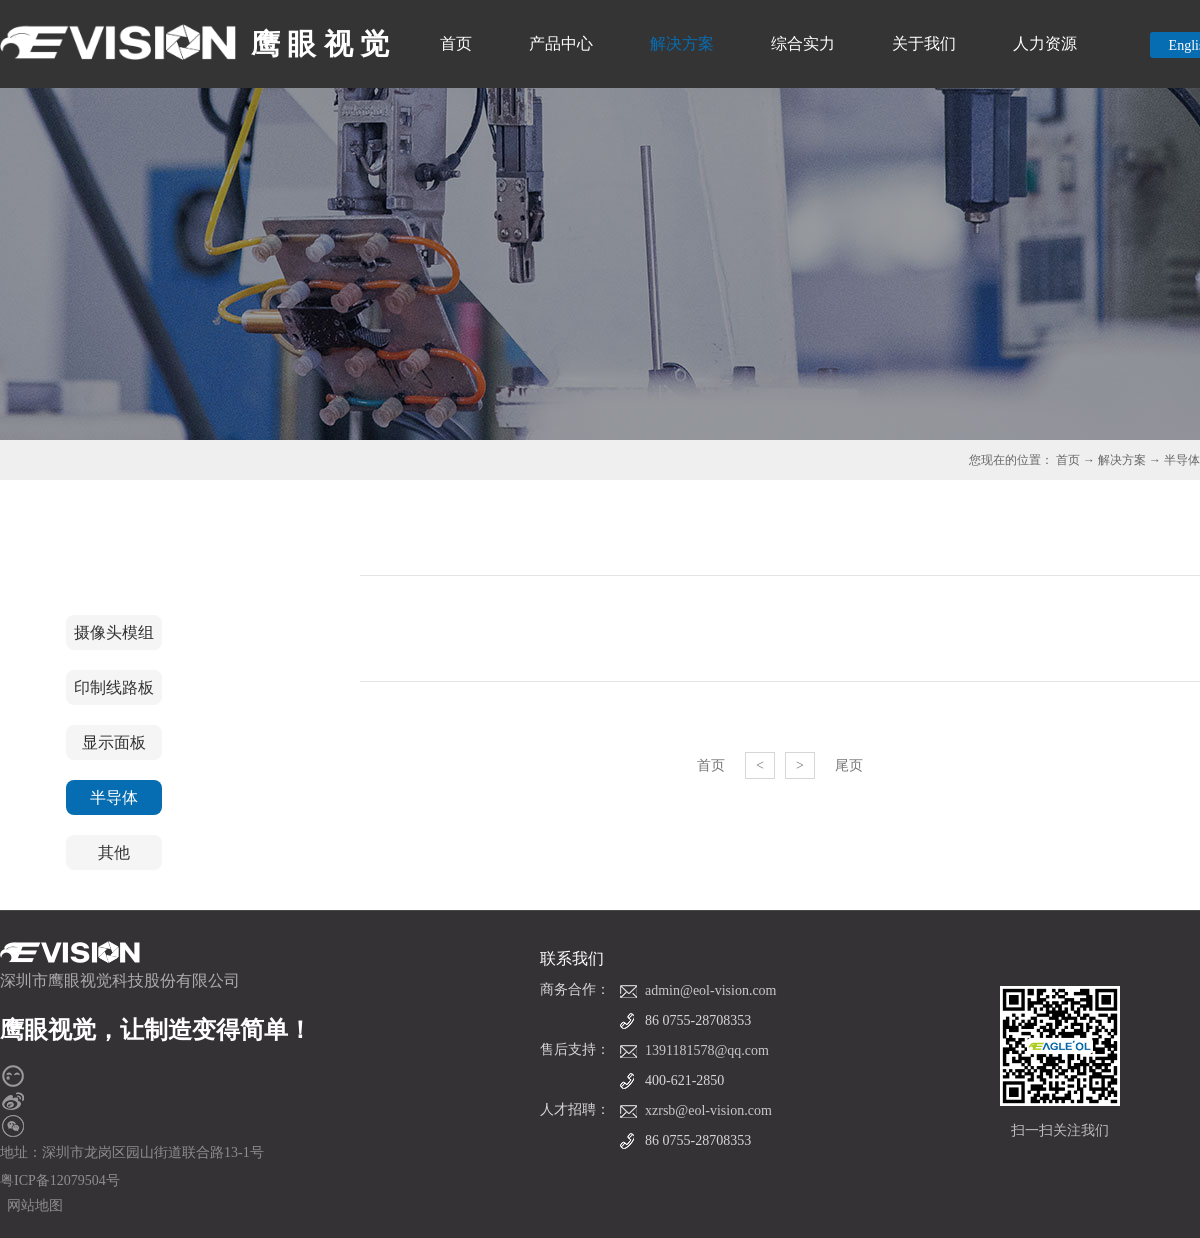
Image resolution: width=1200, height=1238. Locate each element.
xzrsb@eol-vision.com (708, 1110)
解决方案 (1122, 460)
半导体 (1182, 460)
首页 (456, 43)
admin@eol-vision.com (710, 990)
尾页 (849, 765)
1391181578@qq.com (707, 1050)
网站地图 (31, 1205)
